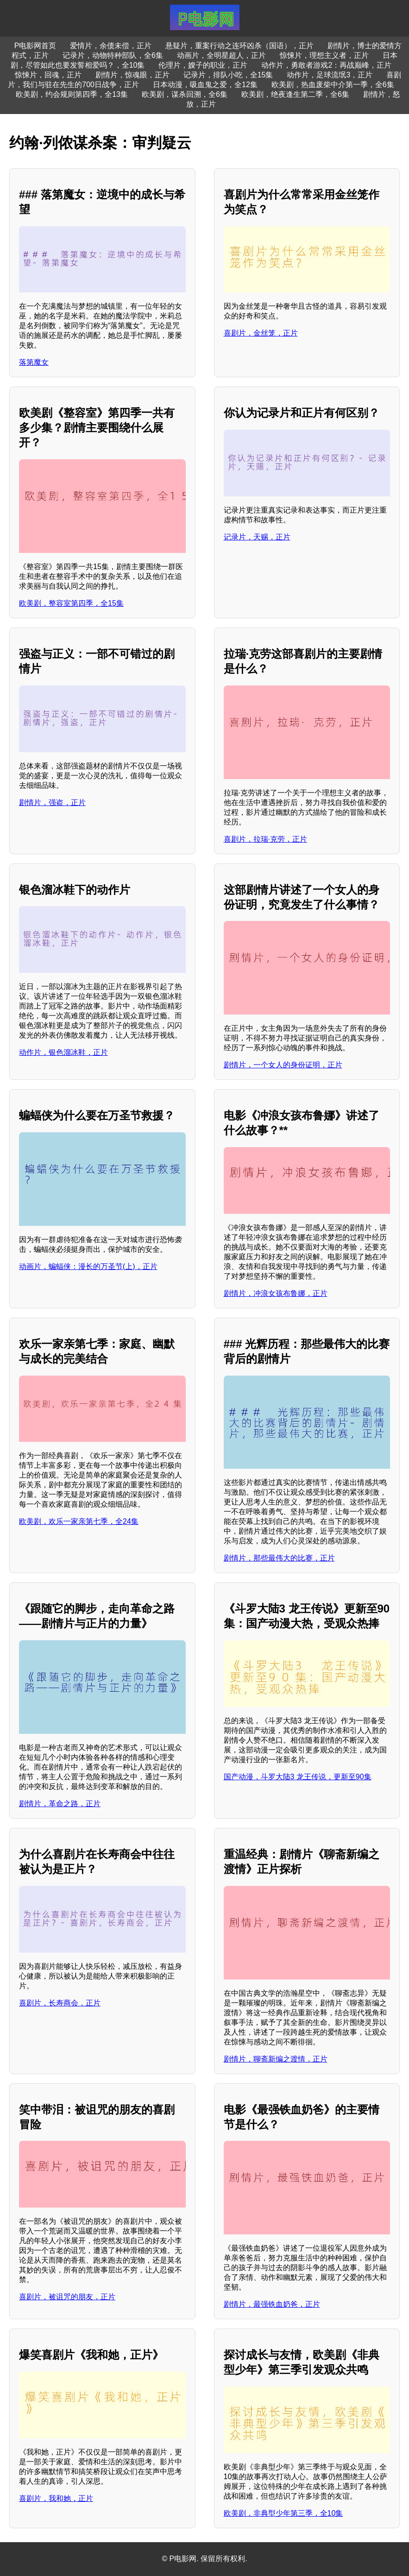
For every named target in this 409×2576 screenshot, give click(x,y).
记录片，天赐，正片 (257, 537)
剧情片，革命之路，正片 (60, 1804)
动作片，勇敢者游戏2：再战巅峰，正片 (326, 65)
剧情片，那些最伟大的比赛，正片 (279, 1558)
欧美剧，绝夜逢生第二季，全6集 (295, 94)
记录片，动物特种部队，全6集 (113, 55)
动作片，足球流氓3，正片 (329, 75)
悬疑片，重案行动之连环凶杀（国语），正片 (239, 46)
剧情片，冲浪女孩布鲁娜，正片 (275, 1293)
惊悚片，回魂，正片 (48, 75)
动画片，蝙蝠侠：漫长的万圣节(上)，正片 (88, 1266)
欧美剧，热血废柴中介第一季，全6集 (332, 85)
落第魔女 (34, 362)
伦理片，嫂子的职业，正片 (202, 65)
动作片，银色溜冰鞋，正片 (63, 1052)
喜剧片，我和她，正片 (56, 2498)
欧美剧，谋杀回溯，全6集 (184, 94)
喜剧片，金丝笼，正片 (261, 333)
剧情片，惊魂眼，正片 (132, 75)
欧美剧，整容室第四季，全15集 (71, 603)
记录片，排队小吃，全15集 (228, 75)
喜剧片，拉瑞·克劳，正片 (265, 839)
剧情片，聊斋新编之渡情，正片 (275, 2059)
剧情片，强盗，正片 (52, 802)
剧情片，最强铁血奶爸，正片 (272, 2304)
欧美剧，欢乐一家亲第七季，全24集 (78, 1521)
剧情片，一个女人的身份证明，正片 (283, 1065)
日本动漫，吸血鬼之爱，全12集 (205, 85)
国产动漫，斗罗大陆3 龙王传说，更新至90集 (297, 1777)
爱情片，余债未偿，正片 (110, 46)
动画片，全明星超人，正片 (221, 55)
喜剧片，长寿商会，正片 (60, 2003)
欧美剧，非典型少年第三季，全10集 (283, 2513)
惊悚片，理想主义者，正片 (324, 55)
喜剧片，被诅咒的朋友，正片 (67, 2297)
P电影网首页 (35, 46)
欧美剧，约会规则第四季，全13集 (72, 94)
